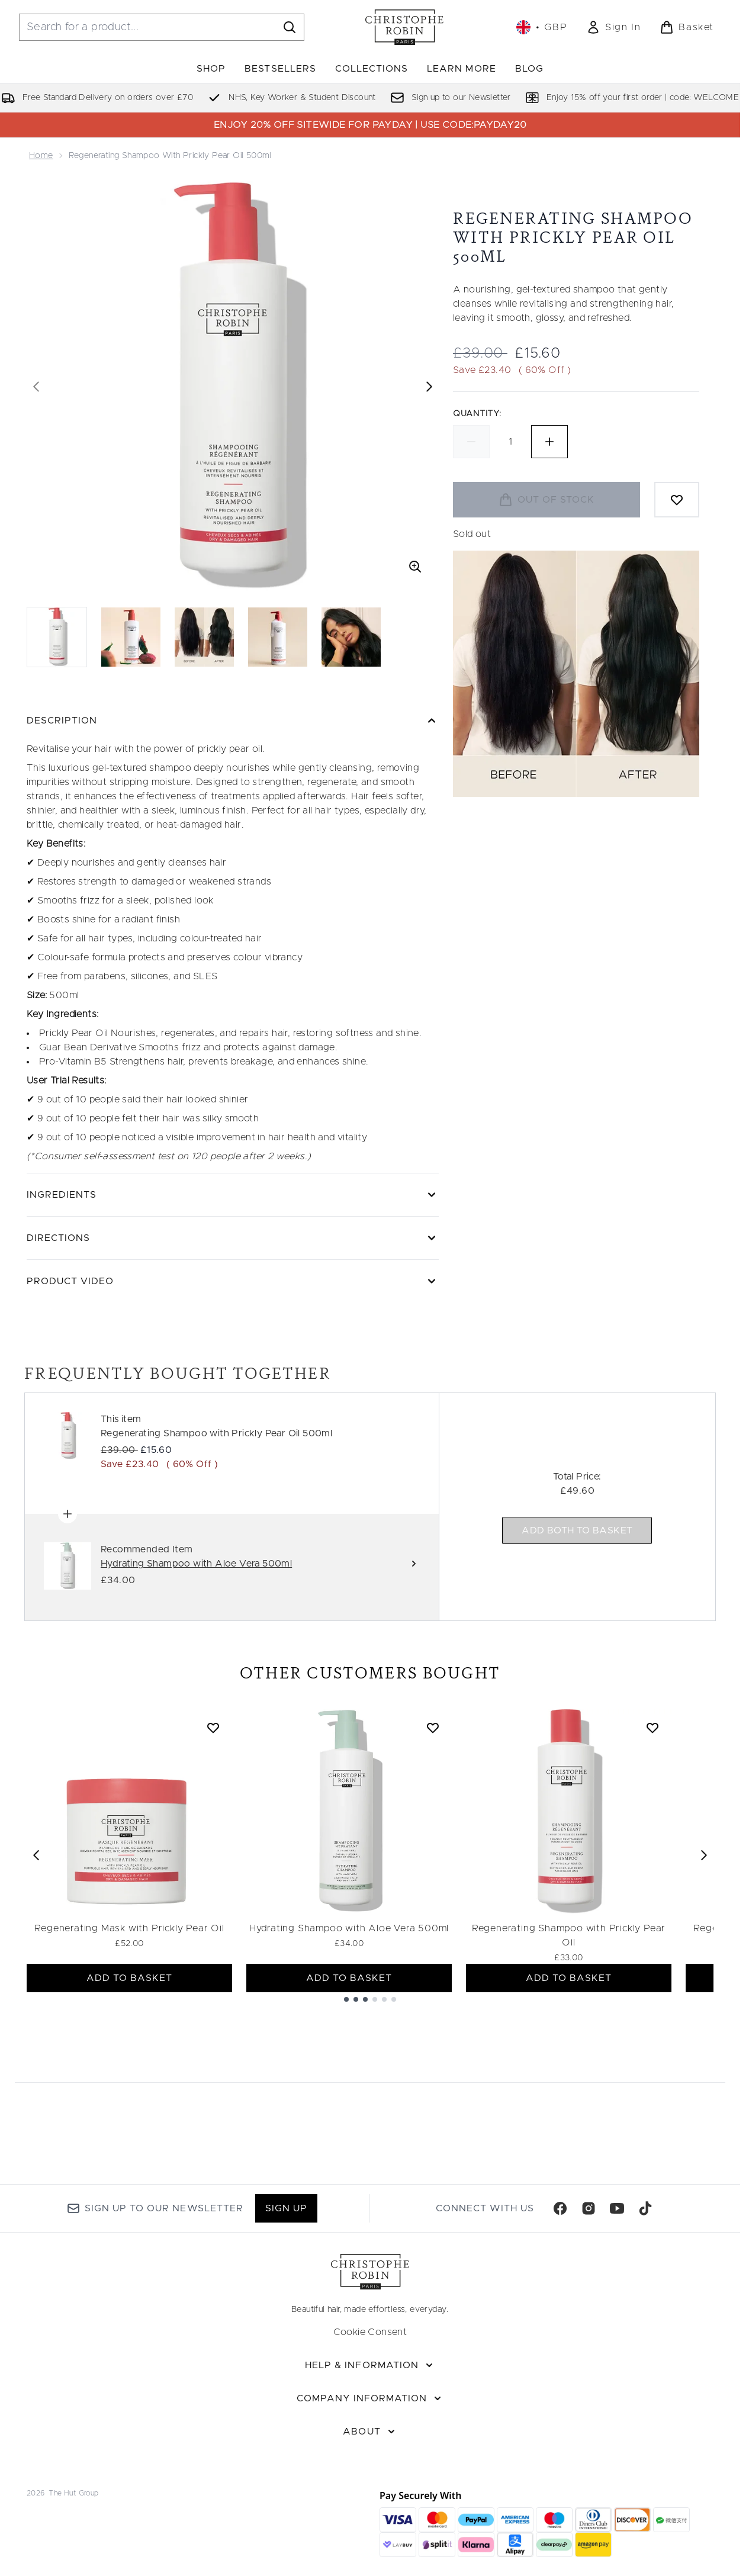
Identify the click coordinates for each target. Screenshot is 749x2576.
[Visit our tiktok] (645, 2208)
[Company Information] (370, 2398)
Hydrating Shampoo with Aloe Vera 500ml (349, 1928)
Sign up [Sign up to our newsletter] (286, 2208)
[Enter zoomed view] (415, 566)
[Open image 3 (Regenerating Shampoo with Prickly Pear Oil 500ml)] (204, 637)
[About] (370, 2431)
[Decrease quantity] (471, 441)
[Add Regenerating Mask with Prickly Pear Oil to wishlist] (213, 1727)
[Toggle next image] (429, 386)
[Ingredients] (233, 1194)
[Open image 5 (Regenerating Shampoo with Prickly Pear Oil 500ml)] (351, 637)
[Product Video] (233, 1281)
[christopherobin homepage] (404, 27)
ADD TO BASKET (129, 1978)
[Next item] (704, 1855)
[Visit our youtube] (617, 2208)
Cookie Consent (370, 2332)
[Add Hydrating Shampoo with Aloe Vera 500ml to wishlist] (433, 1727)
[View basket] (686, 27)
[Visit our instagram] (588, 2208)
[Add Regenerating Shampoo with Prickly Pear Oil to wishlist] (652, 1727)
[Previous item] (36, 1855)
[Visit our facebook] (560, 2208)
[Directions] (233, 1238)
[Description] (233, 720)
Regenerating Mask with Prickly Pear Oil (129, 1928)
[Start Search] (289, 27)
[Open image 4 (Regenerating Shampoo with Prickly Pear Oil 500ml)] (277, 637)
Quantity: (477, 414)
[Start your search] (162, 27)
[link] (613, 27)
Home (41, 156)
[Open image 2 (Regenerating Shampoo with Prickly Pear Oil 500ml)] (130, 637)
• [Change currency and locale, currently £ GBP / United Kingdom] (541, 27)
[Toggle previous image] (36, 386)
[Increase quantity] (549, 441)
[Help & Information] (370, 2365)
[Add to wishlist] (676, 499)
